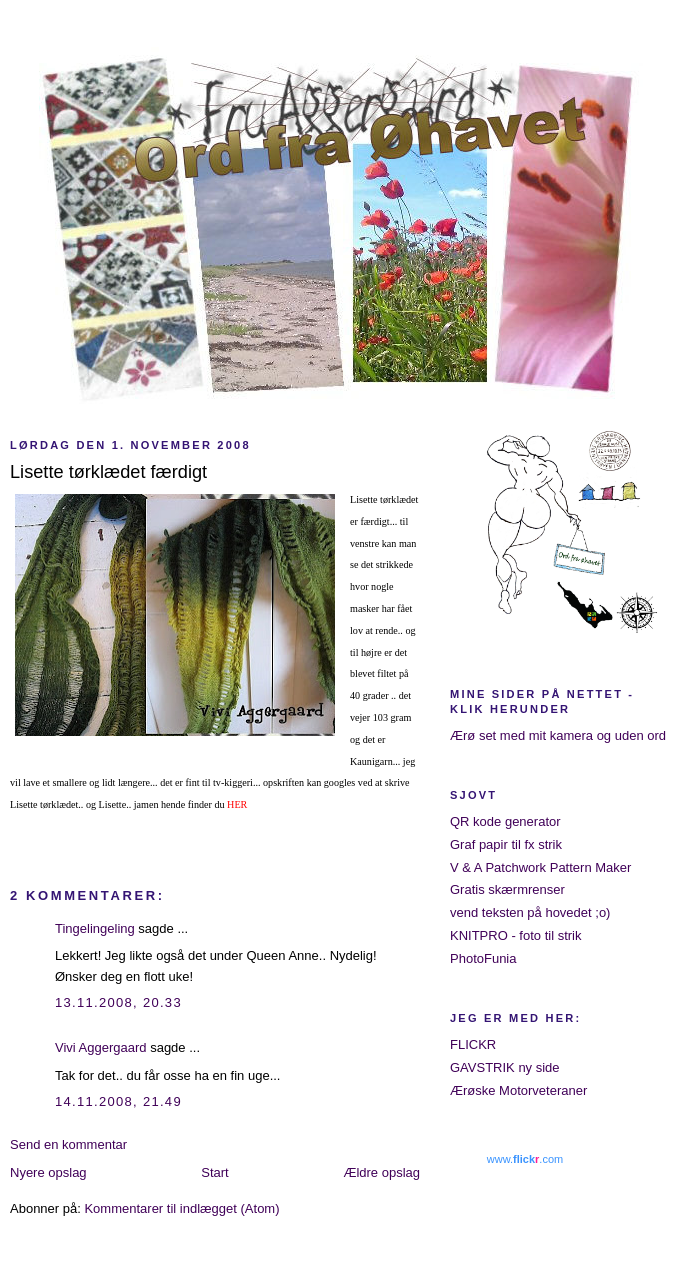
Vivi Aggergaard (101, 1047)
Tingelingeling (95, 928)
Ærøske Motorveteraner (518, 1090)
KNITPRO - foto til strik (515, 935)
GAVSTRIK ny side (505, 1067)
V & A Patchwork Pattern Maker (540, 867)
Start (214, 1172)
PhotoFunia (483, 958)
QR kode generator (505, 821)
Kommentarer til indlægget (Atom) (181, 1208)
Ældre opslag (381, 1172)
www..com (525, 1159)
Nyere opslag (48, 1172)
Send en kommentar (68, 1144)
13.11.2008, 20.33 (118, 1002)
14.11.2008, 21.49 (118, 1101)
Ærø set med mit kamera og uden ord (558, 735)
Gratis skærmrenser (507, 889)
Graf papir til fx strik (506, 844)
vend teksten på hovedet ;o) (530, 912)
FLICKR (473, 1044)
